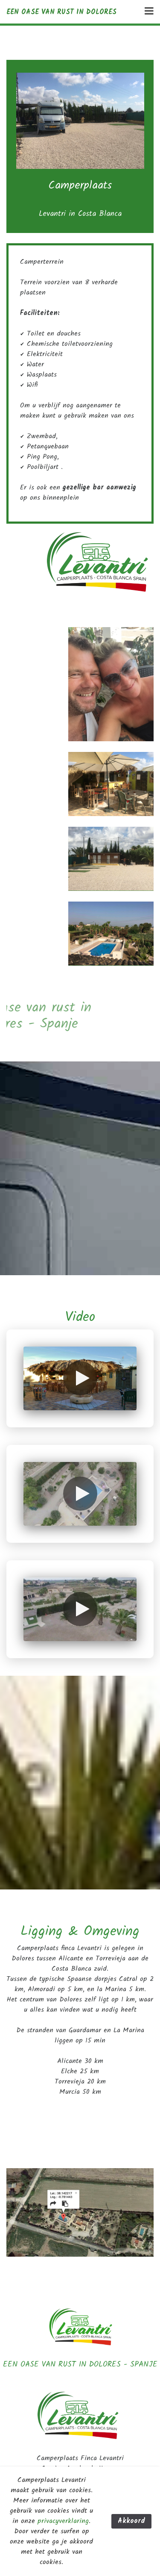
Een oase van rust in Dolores (61, 12)
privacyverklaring (63, 2521)
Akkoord (131, 2521)
